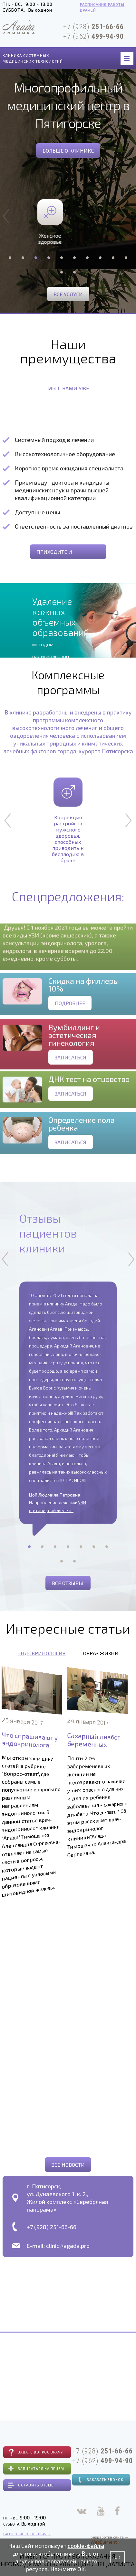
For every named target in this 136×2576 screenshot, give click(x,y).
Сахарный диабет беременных (93, 1737)
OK (117, 2557)
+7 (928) (93, 27)
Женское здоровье (68, 222)
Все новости (68, 2165)
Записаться (70, 1085)
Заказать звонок (105, 2479)
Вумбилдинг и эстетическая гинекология (74, 1062)
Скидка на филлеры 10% (83, 1008)
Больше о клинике (68, 150)
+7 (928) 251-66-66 (51, 2226)
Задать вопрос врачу (40, 2452)
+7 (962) (93, 36)
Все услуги (68, 294)
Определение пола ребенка (81, 1147)
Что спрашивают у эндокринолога (28, 1736)
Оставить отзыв (36, 2485)
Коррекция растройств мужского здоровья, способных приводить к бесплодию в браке (68, 820)
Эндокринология (42, 1653)
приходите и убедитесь (54, 554)
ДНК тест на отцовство (89, 1099)
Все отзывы (67, 1583)
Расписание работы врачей (102, 7)
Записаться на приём (41, 2468)
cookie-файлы (86, 2545)
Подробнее (70, 1026)
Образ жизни (101, 1653)
